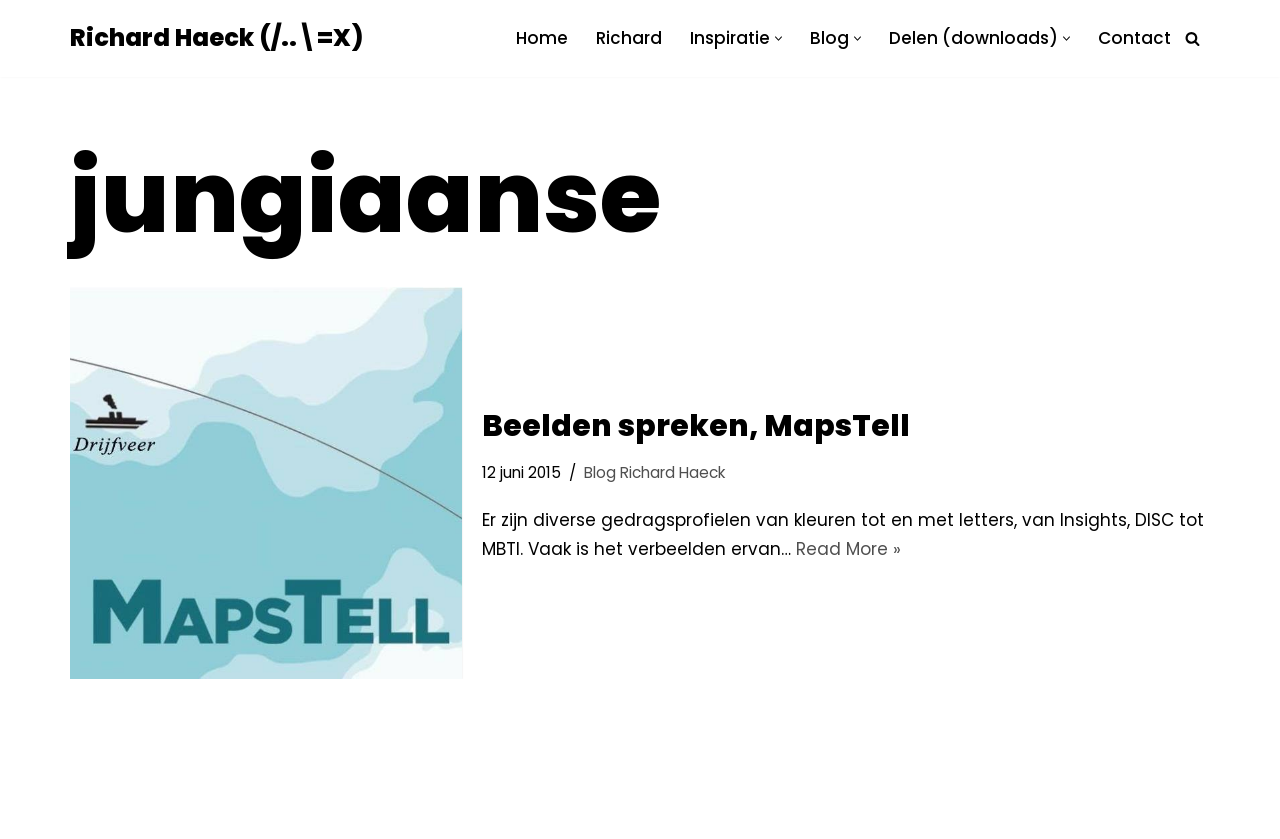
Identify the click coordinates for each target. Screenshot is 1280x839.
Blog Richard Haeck (654, 472)
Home (542, 38)
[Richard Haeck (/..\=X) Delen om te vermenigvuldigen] (216, 38)
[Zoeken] (1192, 38)
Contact (1134, 38)
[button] (778, 38)
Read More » (848, 549)
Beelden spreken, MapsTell (696, 426)
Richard (629, 38)
